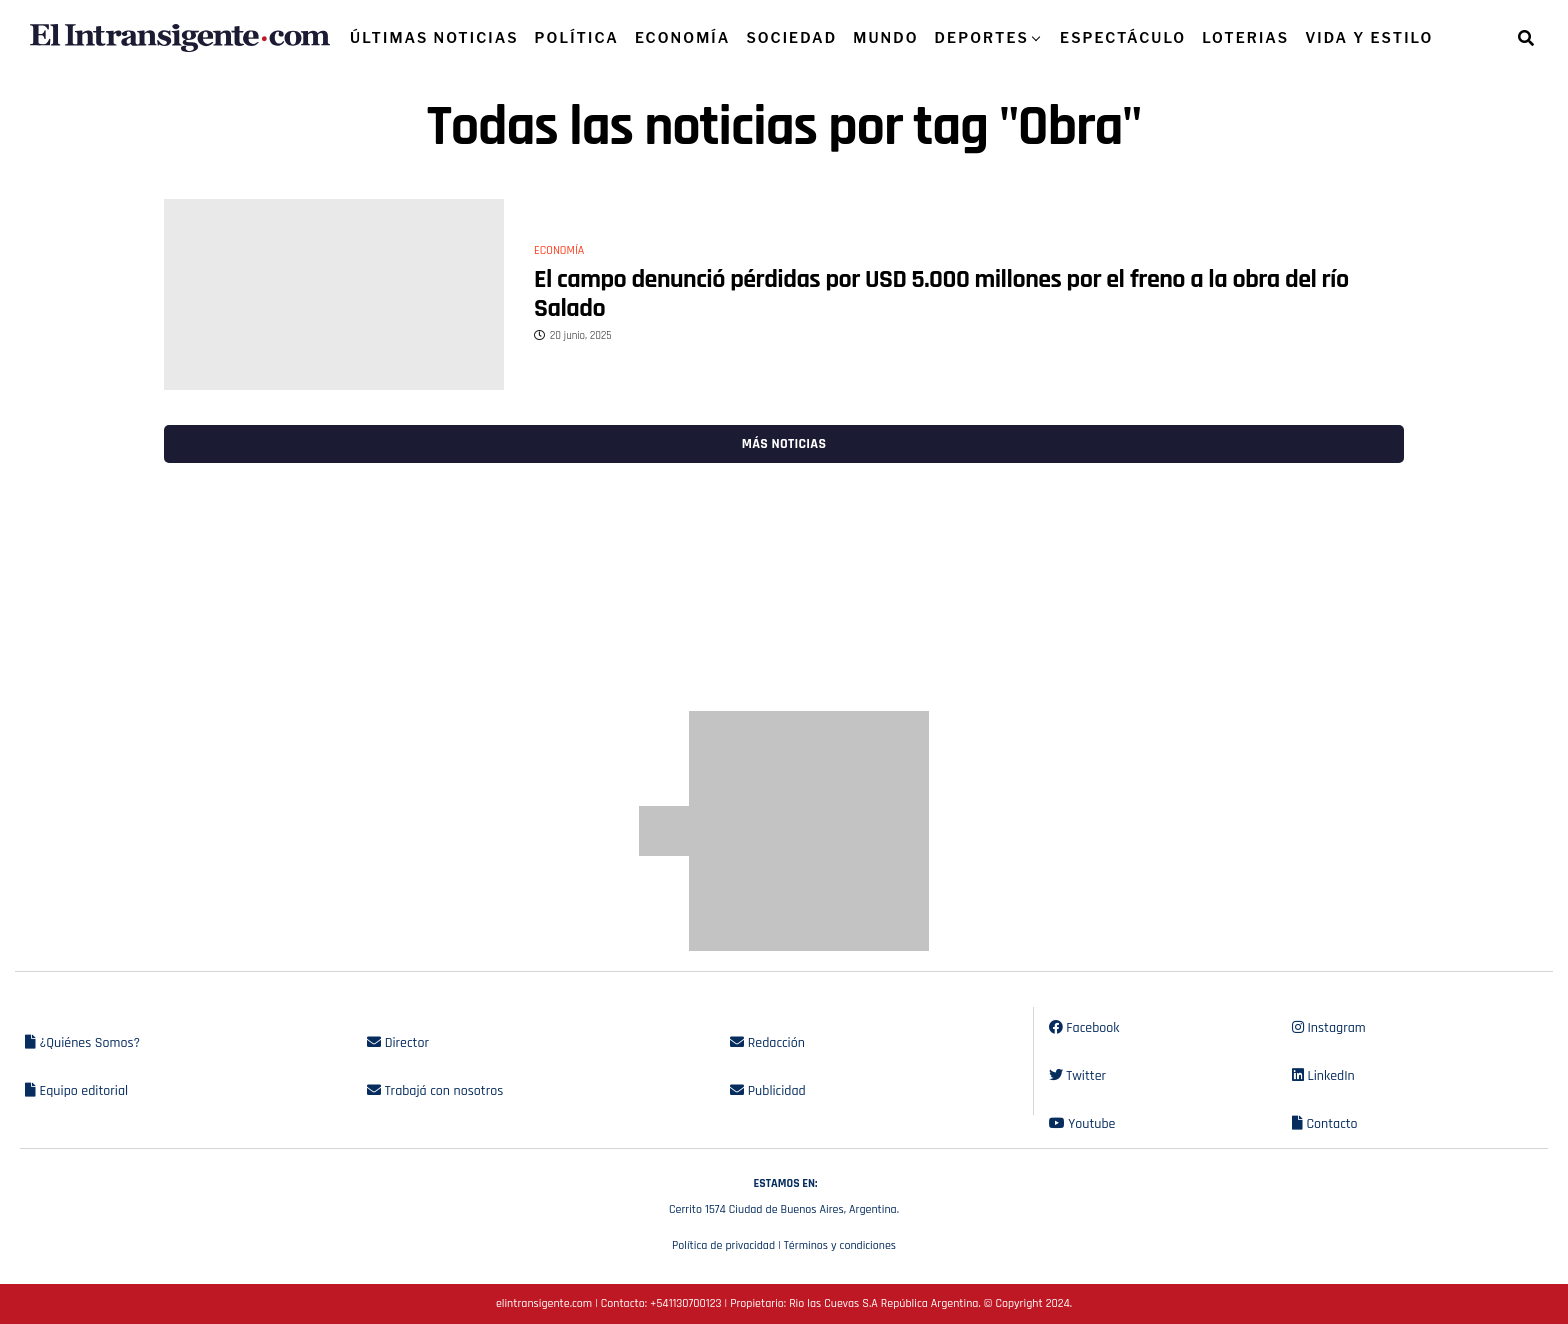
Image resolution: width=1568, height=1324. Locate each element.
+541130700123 (685, 1303)
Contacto (1325, 1124)
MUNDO (885, 37)
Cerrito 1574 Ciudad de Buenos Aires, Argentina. (784, 1194)
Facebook (1084, 1028)
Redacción (767, 1043)
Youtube (1082, 1124)
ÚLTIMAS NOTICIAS (434, 37)
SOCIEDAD (791, 37)
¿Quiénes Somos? (82, 1043)
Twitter (1077, 1076)
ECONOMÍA (683, 37)
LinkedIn (1323, 1076)
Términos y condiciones (840, 1245)
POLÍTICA (577, 37)
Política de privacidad (723, 1245)
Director (398, 1043)
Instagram (1329, 1028)
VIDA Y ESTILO (1369, 37)
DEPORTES (982, 37)
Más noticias (784, 444)
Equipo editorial (76, 1091)
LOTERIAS (1245, 37)
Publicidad (767, 1091)
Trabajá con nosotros (435, 1091)
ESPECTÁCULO (1123, 37)
